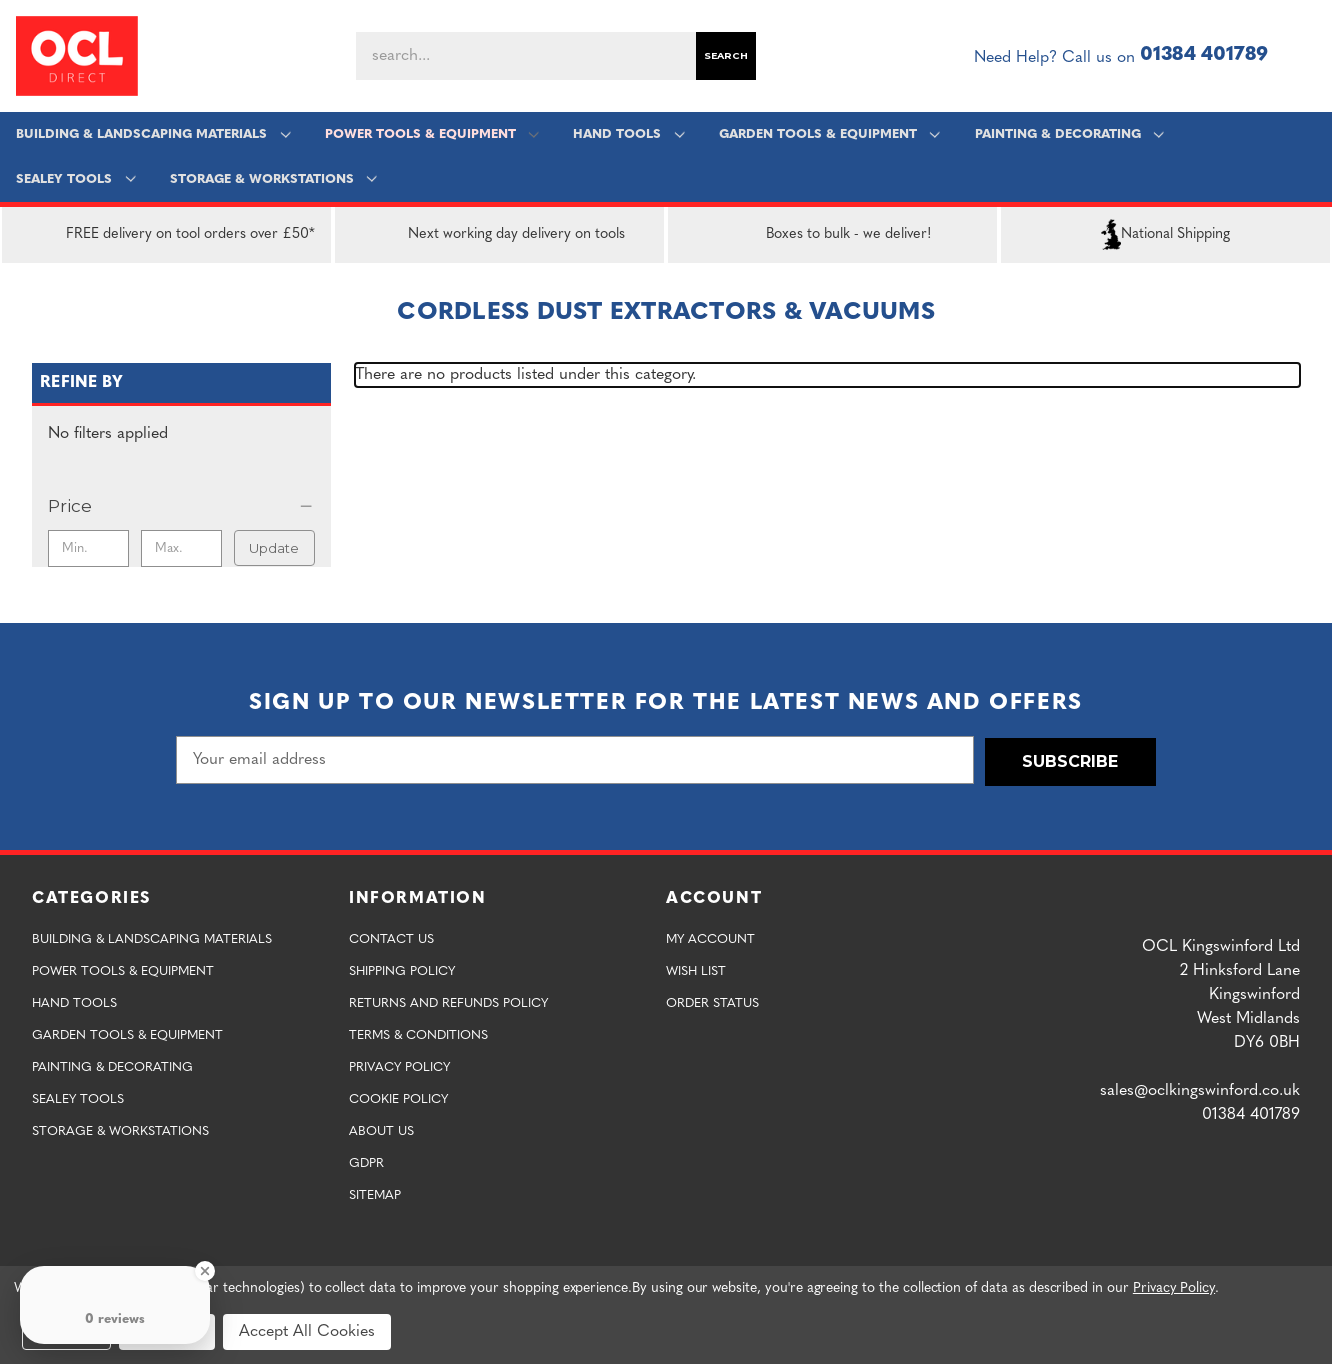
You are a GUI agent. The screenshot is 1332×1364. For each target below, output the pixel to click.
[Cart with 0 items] (1308, 56)
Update (274, 548)
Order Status (712, 1001)
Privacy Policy (399, 1065)
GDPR (366, 1161)
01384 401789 (1204, 55)
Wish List (696, 969)
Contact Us (391, 937)
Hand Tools (628, 134)
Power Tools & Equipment (432, 134)
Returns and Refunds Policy (448, 1001)
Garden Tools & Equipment (828, 134)
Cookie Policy (398, 1097)
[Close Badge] (205, 1271)
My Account (710, 937)
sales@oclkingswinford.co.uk (1200, 1089)
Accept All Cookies (307, 1332)
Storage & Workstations (273, 179)
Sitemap (375, 1193)
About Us (381, 1129)
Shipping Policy (402, 969)
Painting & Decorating (1068, 134)
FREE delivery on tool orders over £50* (166, 235)
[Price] (181, 506)
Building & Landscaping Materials (154, 134)
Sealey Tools (76, 179)
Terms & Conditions (418, 1033)
